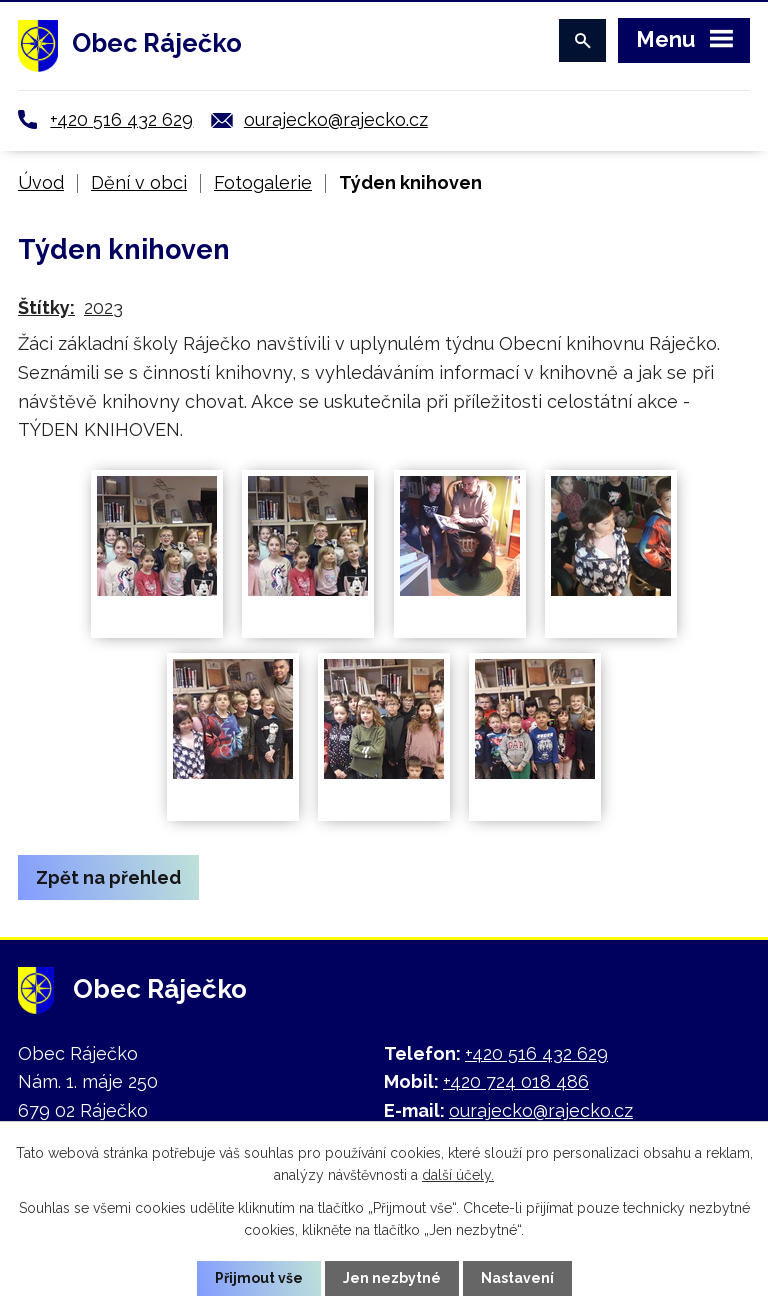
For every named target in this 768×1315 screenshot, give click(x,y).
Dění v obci (139, 182)
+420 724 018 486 (516, 1081)
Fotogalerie (263, 182)
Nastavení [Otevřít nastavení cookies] (517, 1278)
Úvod (41, 182)
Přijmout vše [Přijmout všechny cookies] (259, 1278)
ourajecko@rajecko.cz (336, 119)
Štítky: (46, 307)
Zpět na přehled (108, 877)
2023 (103, 307)
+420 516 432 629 (121, 119)
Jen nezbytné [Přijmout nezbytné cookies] (392, 1278)
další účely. (458, 1175)
